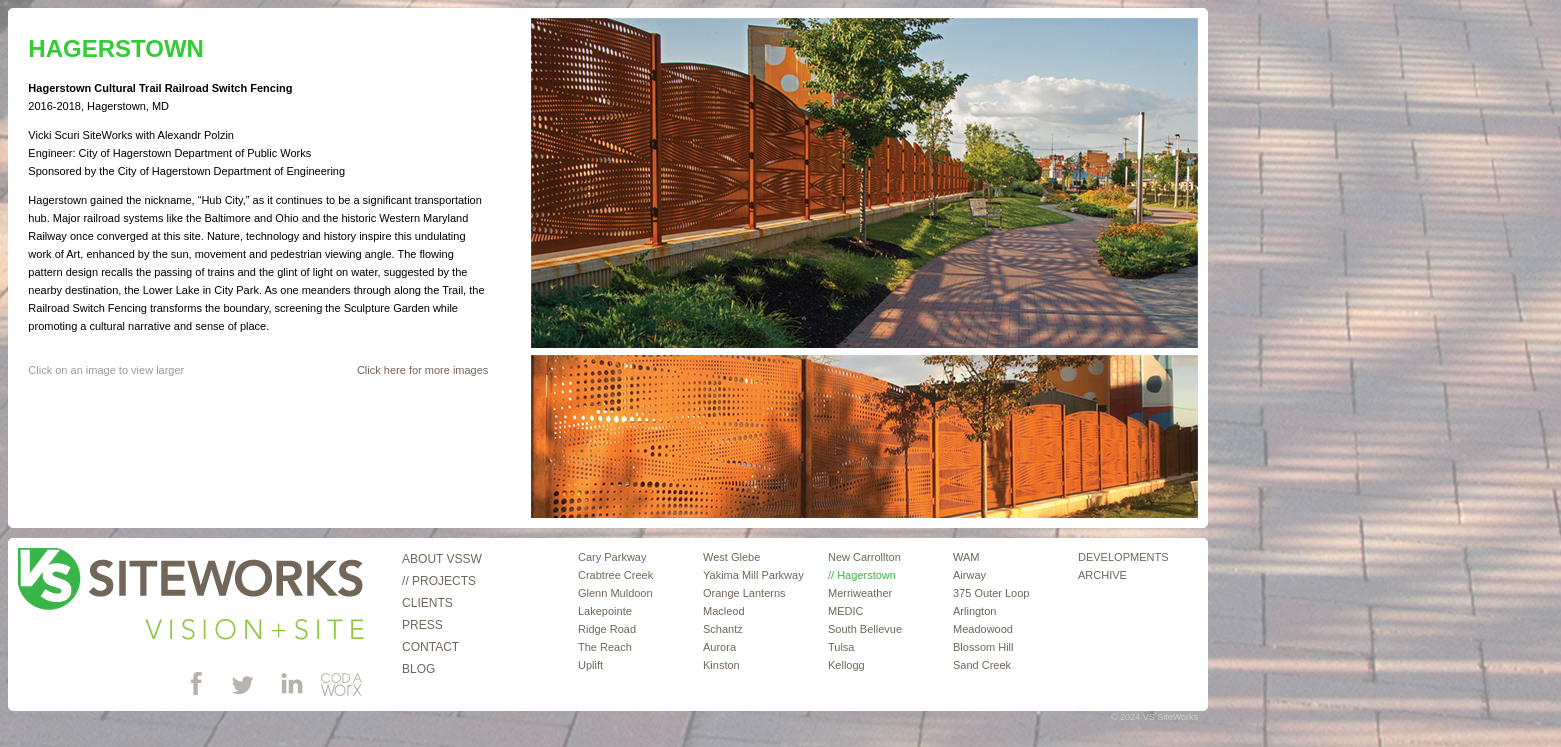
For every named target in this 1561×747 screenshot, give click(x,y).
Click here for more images (422, 370)
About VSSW (442, 559)
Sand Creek (982, 665)
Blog (418, 669)
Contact (430, 647)
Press (422, 625)
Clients (427, 603)
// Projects (439, 581)
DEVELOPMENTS (1123, 557)
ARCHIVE (1102, 575)
